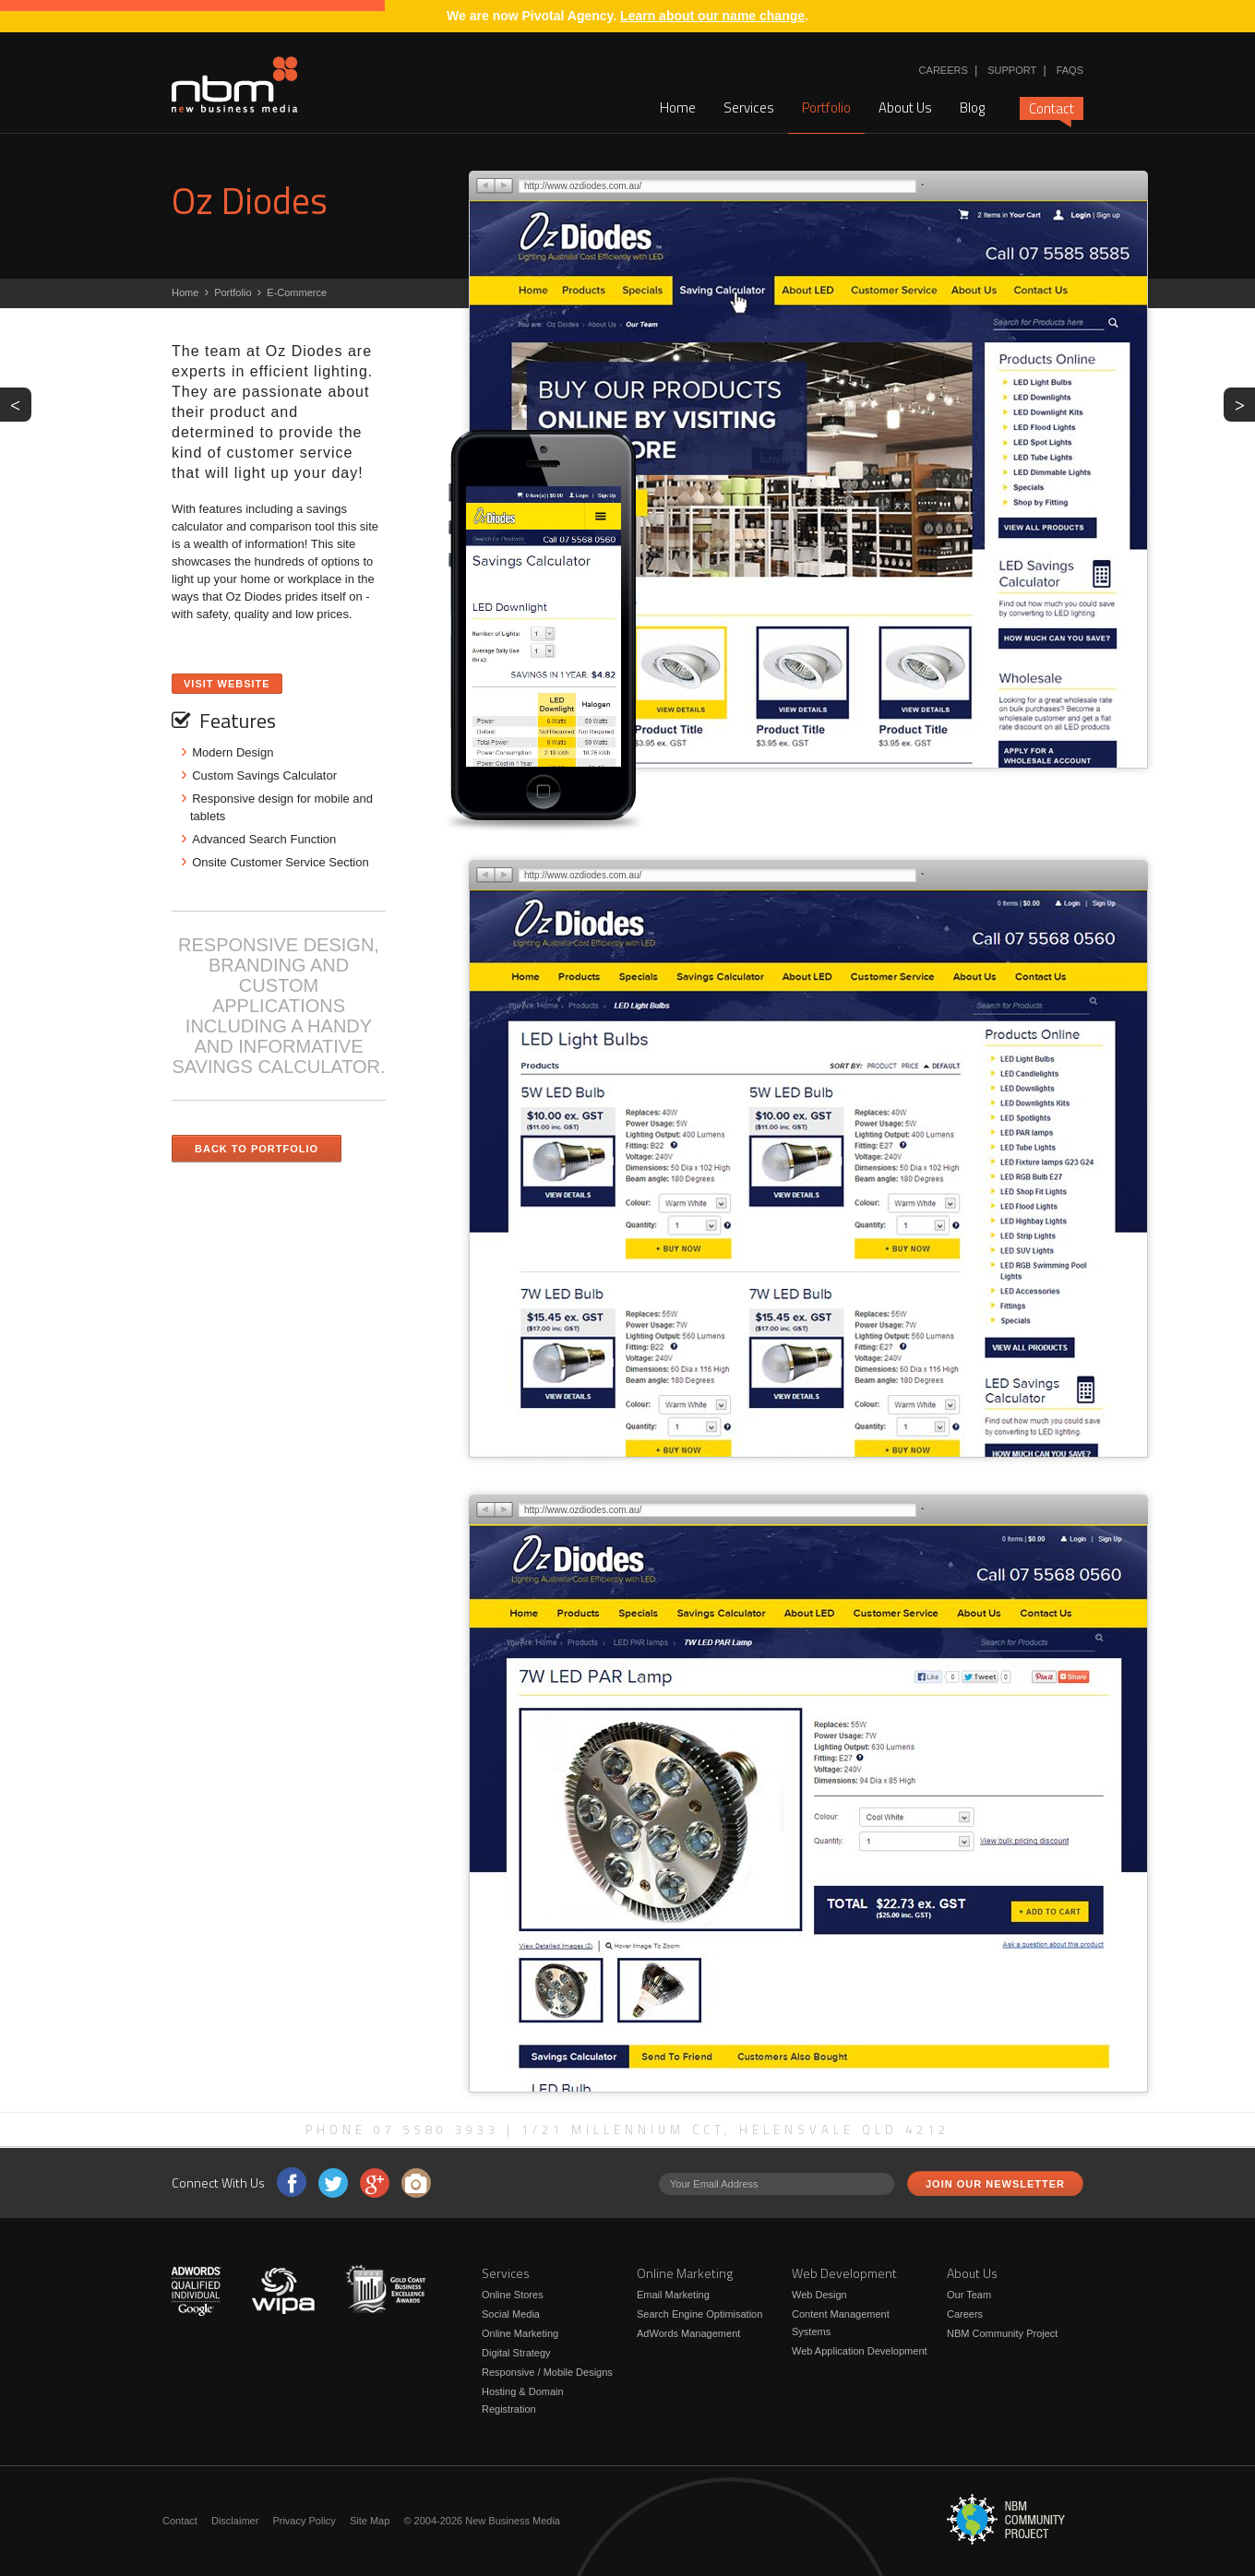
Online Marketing (520, 2333)
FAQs (1070, 70)
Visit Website (227, 683)
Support (1011, 70)
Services (748, 107)
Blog (972, 107)
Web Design (819, 2294)
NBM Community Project (1002, 2333)
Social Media (511, 2314)
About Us (905, 107)
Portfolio (826, 107)
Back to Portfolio (256, 1148)
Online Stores (513, 2294)
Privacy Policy (303, 2520)
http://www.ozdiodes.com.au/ (582, 186)
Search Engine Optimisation (699, 2314)
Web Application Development (859, 2350)
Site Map (369, 2520)
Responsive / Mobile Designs (547, 2372)
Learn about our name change (712, 15)
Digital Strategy (516, 2352)
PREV (20, 403)
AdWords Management (688, 2333)
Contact (1051, 109)
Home (678, 107)
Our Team (969, 2294)
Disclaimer (234, 2520)
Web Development (844, 2273)
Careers (943, 70)
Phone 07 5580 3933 (402, 2129)
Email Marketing (673, 2294)
